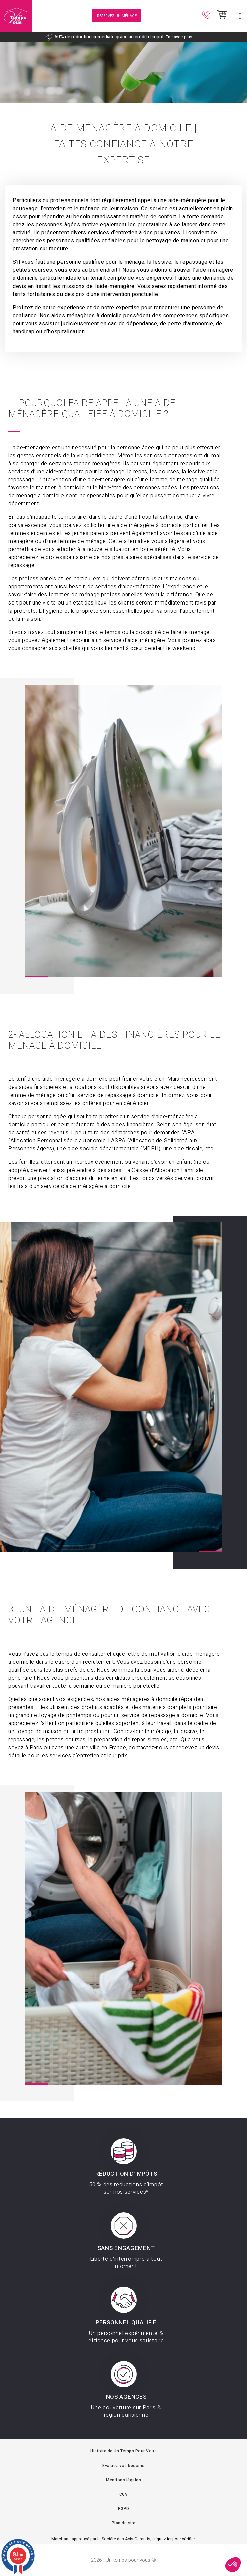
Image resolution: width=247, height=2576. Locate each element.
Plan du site (124, 2523)
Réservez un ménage (117, 16)
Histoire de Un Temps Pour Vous (123, 2451)
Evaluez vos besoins (123, 2466)
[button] (233, 2565)
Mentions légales (123, 2480)
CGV (123, 2494)
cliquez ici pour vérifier (173, 2539)
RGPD (123, 2509)
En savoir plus (179, 37)
